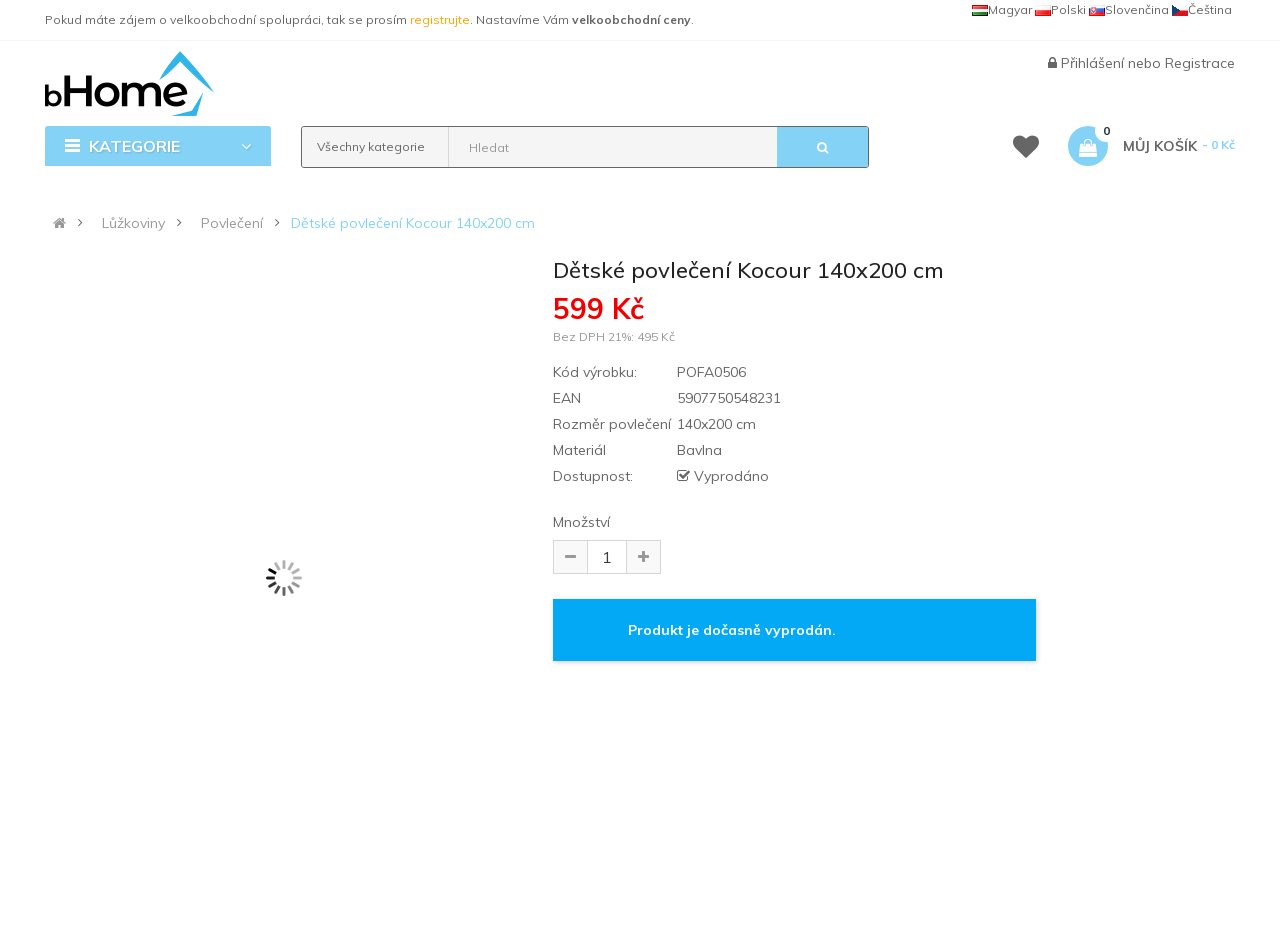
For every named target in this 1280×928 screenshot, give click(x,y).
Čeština (1202, 9)
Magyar (1002, 9)
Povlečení (232, 223)
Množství (581, 522)
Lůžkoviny (133, 223)
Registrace (1200, 63)
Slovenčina (1129, 9)
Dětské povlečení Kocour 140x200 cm (413, 223)
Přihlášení (1094, 63)
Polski (1060, 9)
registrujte (440, 19)
